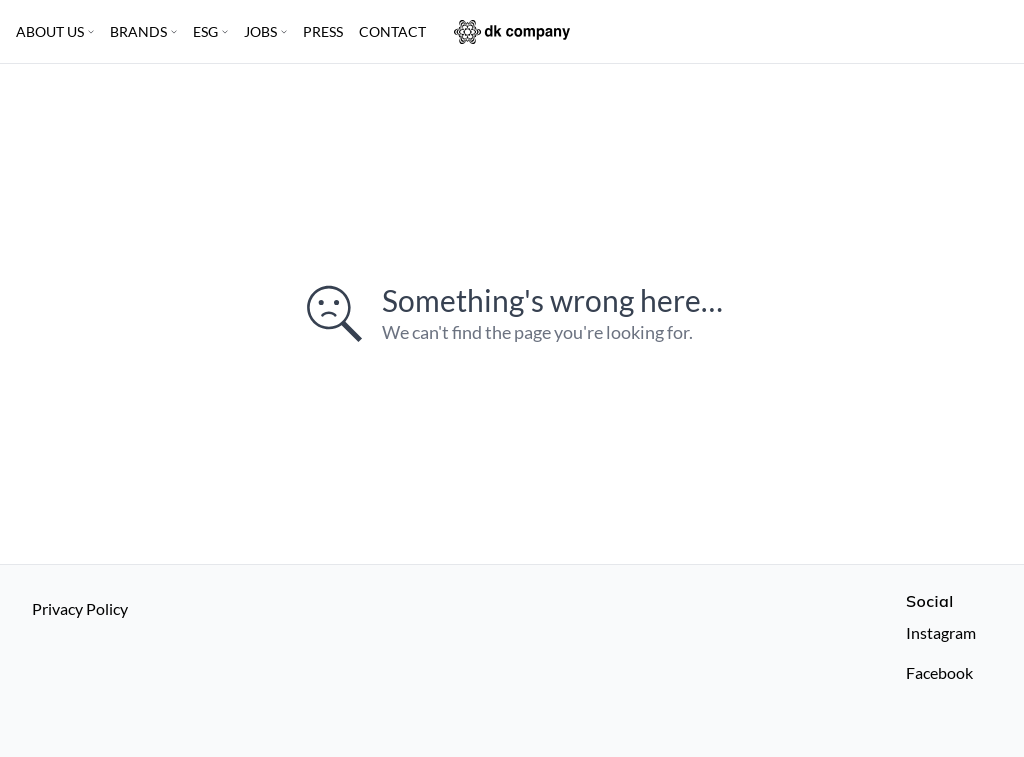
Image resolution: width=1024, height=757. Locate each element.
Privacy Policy (80, 608)
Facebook (939, 672)
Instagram (941, 632)
